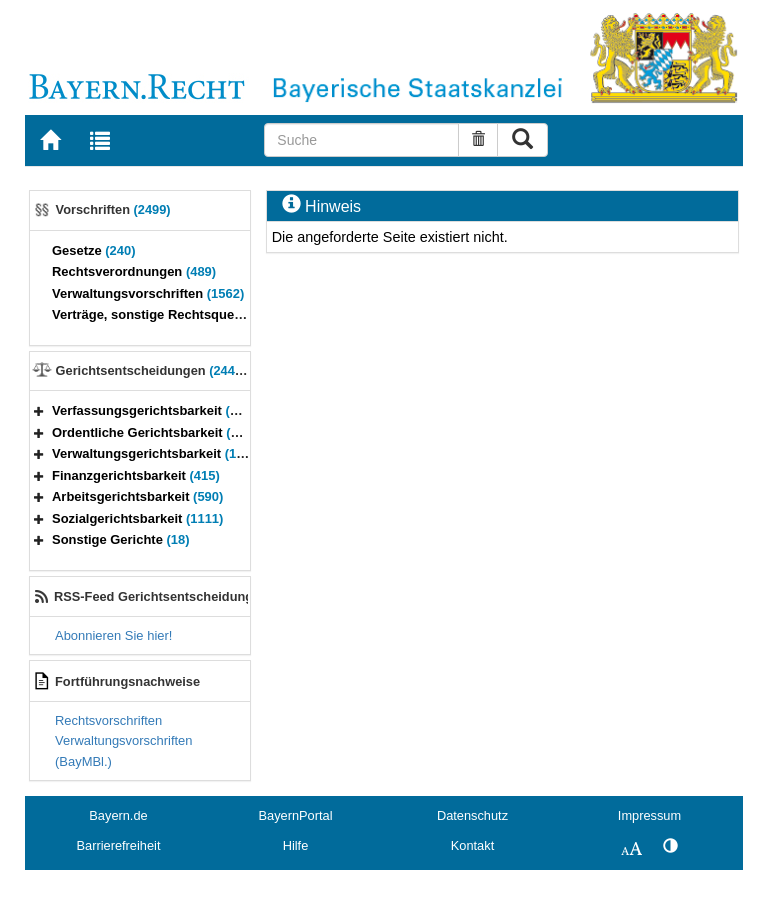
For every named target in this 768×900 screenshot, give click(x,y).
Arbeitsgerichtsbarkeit (137, 496)
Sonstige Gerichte (121, 539)
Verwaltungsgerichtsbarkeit (160, 453)
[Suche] (361, 140)
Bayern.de (118, 815)
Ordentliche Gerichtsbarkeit (158, 432)
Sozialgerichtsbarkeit (137, 518)
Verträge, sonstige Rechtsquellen (171, 314)
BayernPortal (296, 815)
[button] (39, 410)
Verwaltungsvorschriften (148, 293)
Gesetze (94, 250)
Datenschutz (472, 815)
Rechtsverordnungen (134, 271)
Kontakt (472, 845)
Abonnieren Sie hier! (113, 635)
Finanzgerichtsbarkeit (136, 475)
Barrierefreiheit (119, 845)
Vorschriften (113, 209)
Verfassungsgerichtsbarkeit (154, 410)
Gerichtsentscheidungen (155, 370)
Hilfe (296, 845)
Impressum (649, 815)
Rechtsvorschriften (108, 720)
